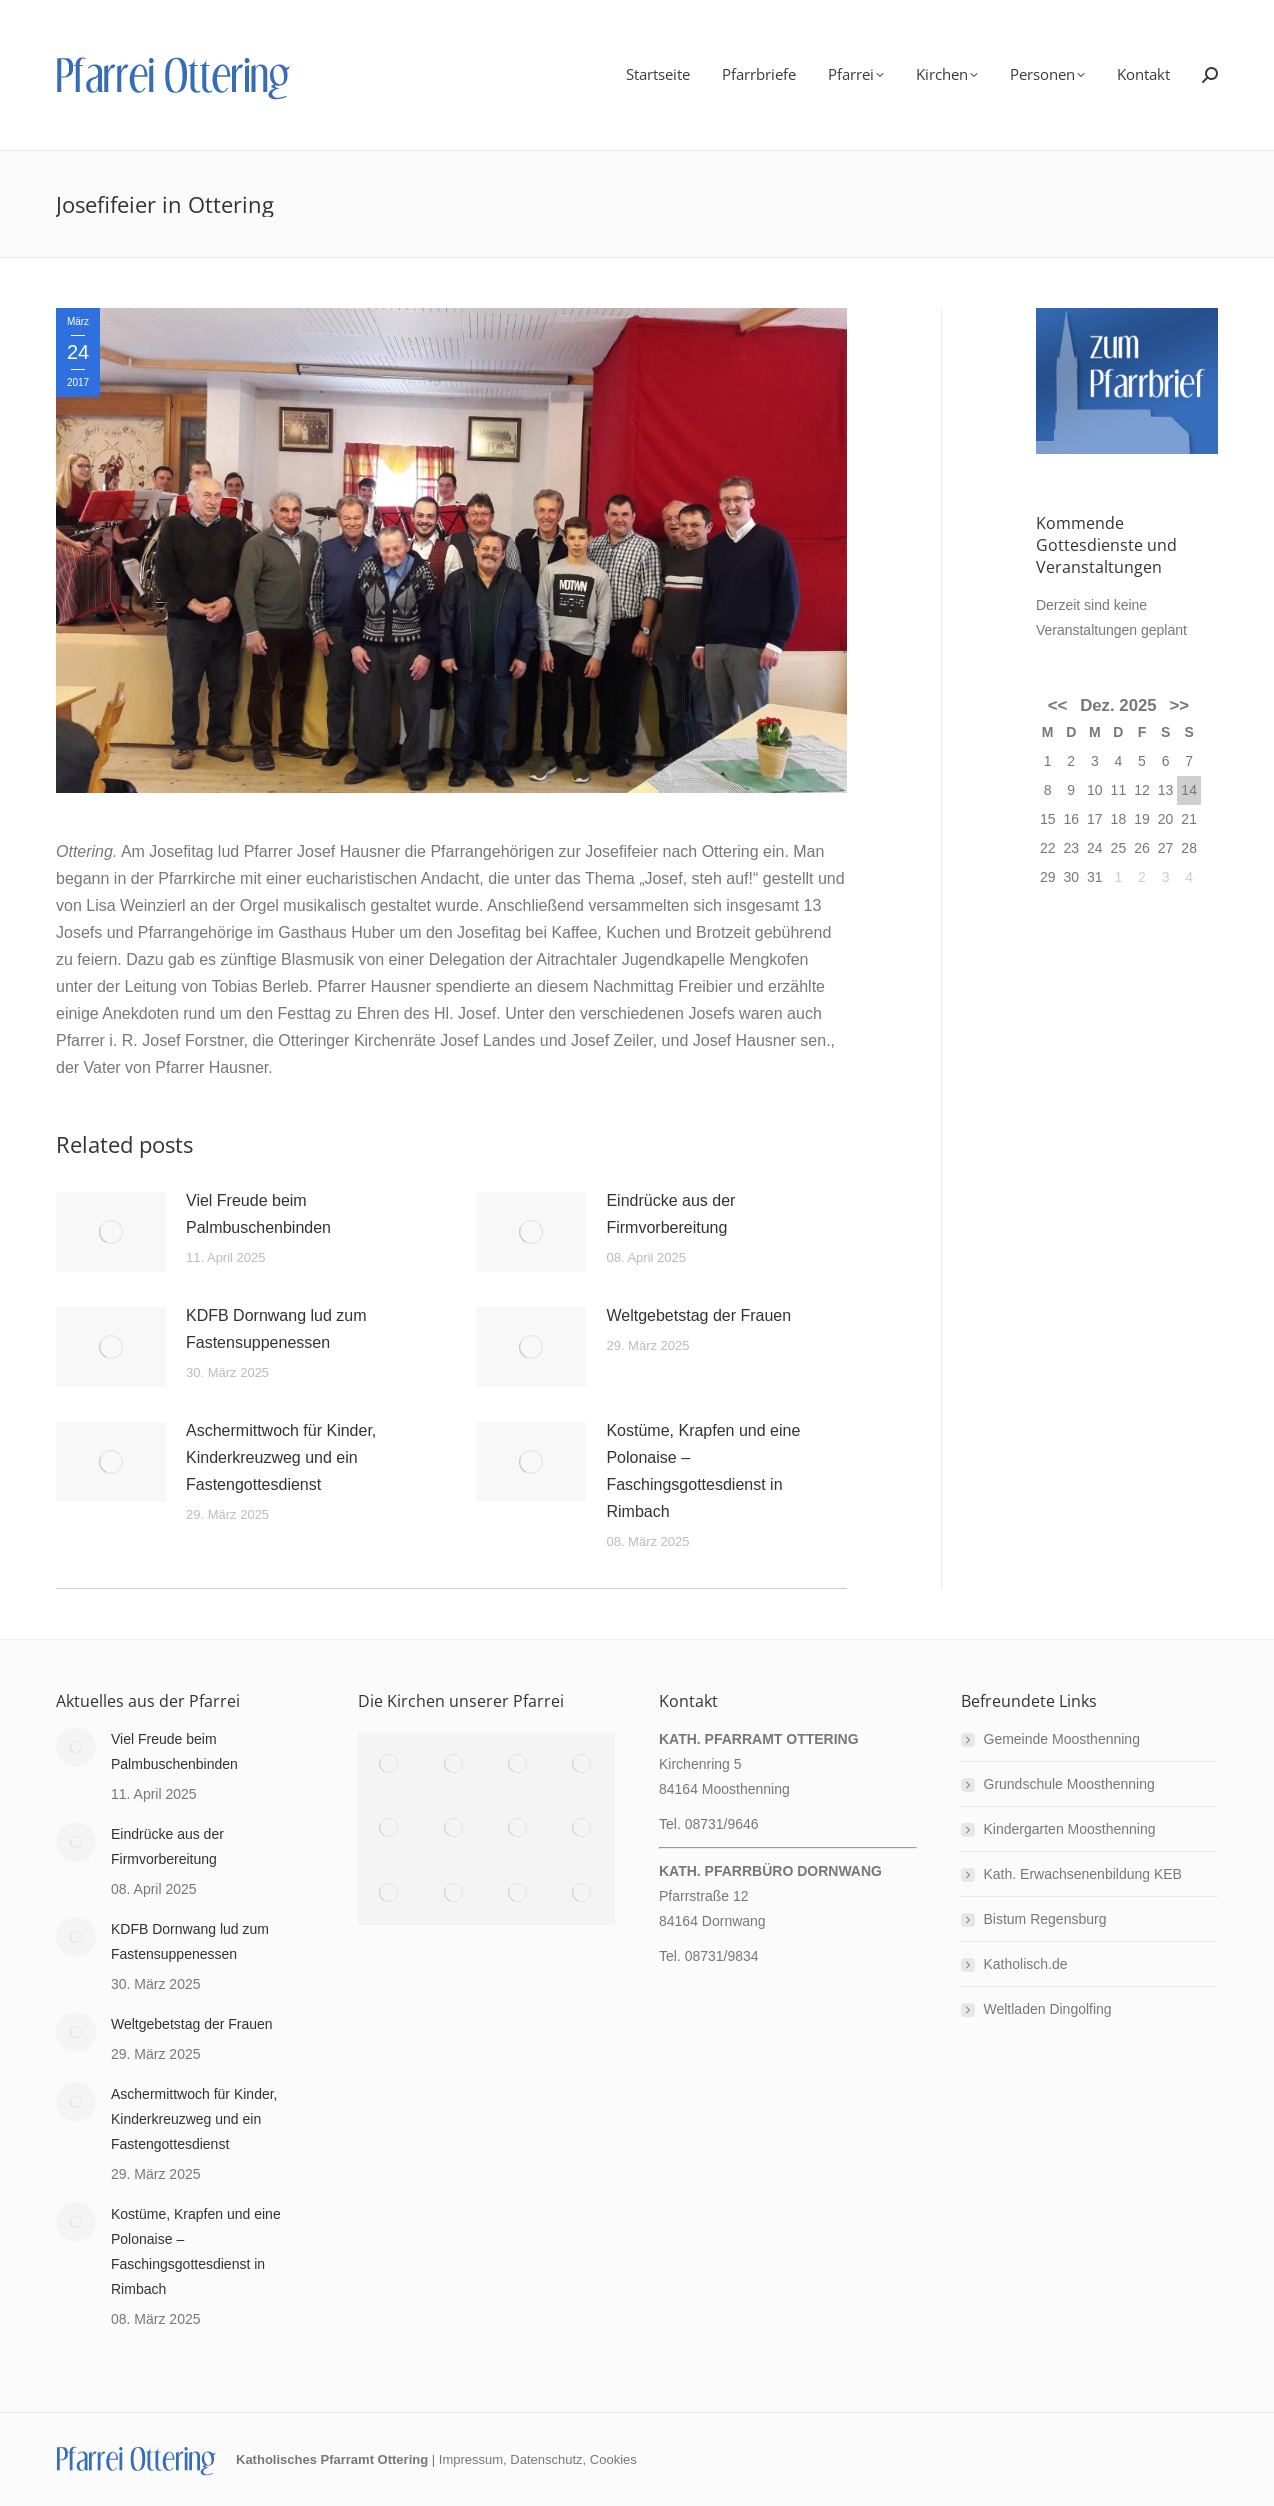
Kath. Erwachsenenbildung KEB (1083, 1874)
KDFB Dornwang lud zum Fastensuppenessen (276, 1329)
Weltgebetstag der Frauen (698, 1315)
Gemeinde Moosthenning (1062, 1739)
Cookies (613, 2459)
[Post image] (111, 1232)
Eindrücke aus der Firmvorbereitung (670, 1214)
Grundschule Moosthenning (1069, 1784)
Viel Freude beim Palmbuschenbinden (258, 1214)
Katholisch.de (1026, 1964)
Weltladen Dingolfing (1048, 2009)
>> (1180, 705)
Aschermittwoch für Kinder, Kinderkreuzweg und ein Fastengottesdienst (281, 1457)
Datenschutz (546, 2459)
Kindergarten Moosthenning (1070, 1829)
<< (1058, 705)
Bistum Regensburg (1045, 1919)
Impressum (471, 2459)
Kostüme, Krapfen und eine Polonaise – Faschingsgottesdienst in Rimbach (703, 1471)
